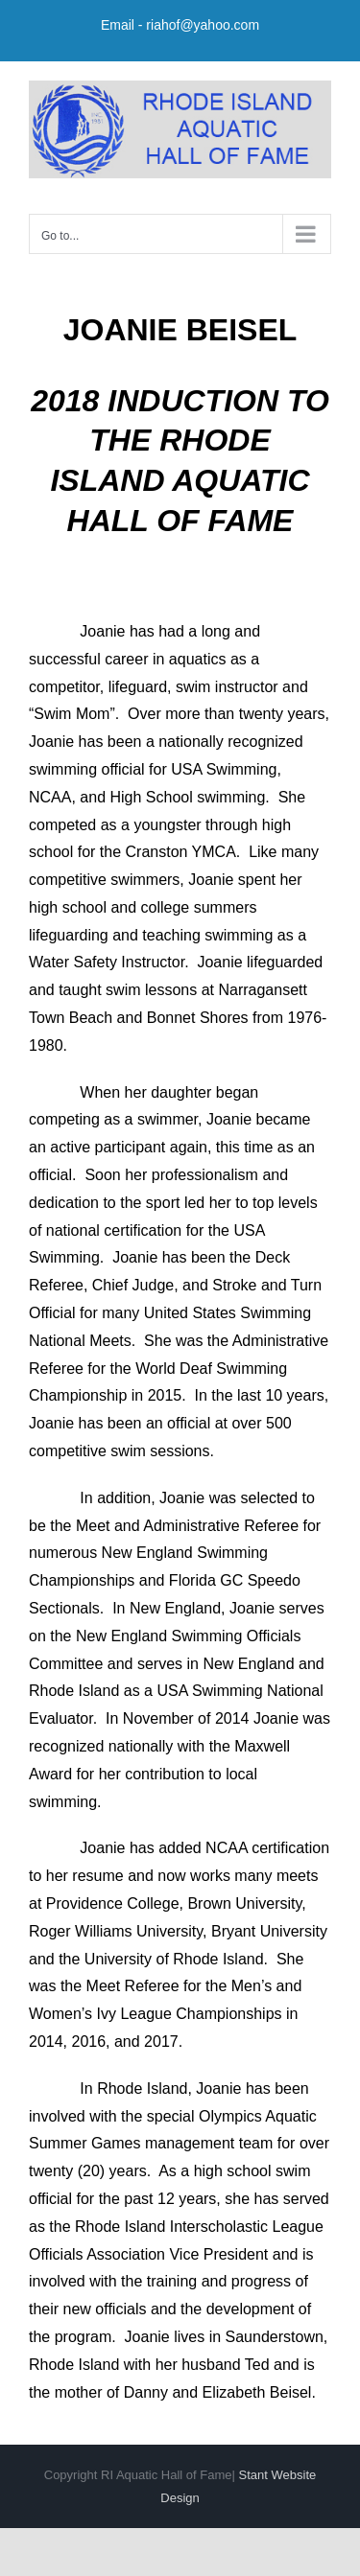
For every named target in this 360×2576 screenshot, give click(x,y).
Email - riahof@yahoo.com (180, 25)
